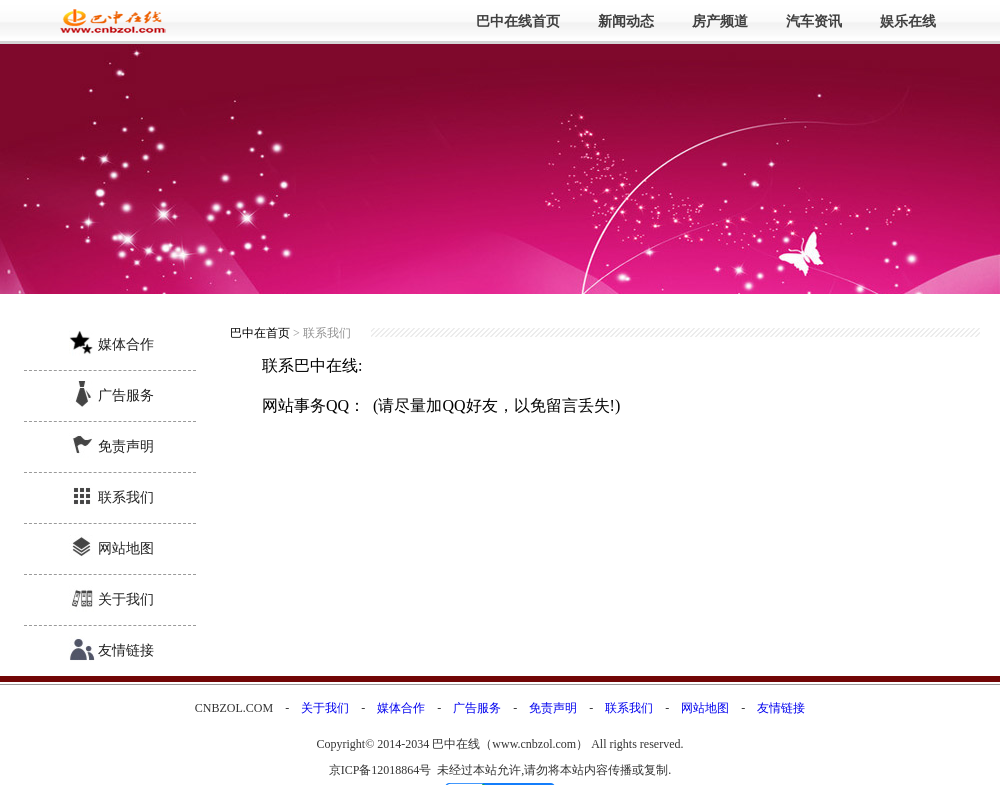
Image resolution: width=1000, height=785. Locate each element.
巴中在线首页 (518, 21)
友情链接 (126, 650)
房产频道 (720, 21)
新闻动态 (626, 21)
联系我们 (126, 497)
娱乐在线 (908, 21)
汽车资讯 (814, 21)
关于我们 (126, 599)
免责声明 (126, 446)
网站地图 (126, 548)
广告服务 (126, 395)
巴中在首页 (260, 333)
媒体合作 (126, 344)
